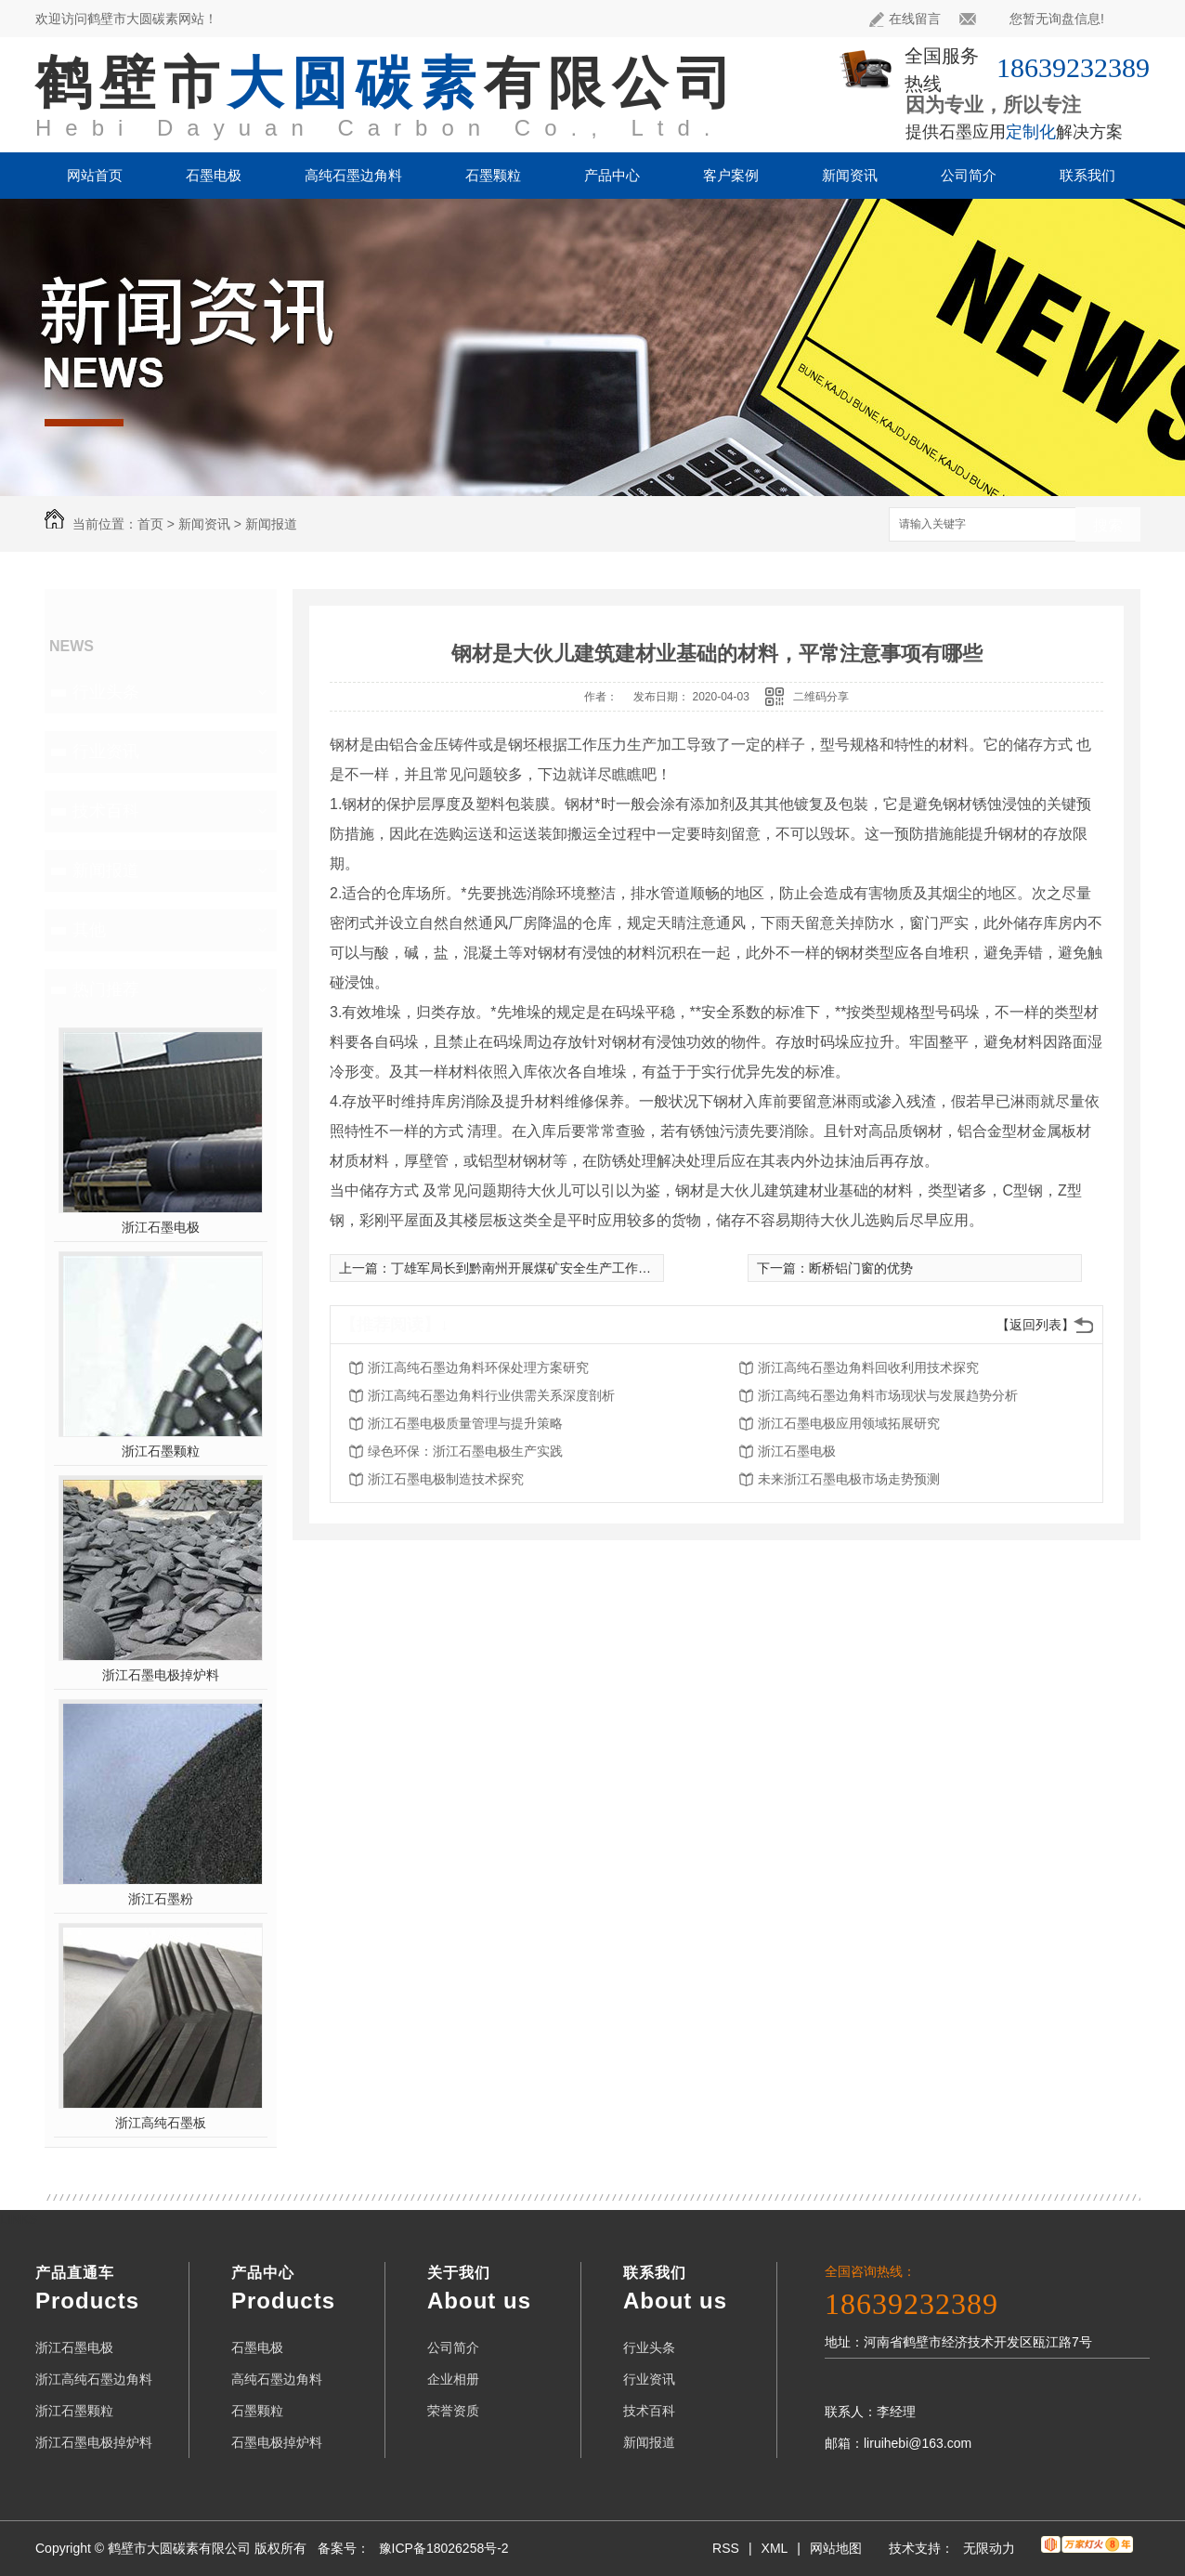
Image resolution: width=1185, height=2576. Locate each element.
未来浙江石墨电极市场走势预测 (849, 1478)
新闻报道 (271, 524)
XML (775, 2548)
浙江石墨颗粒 (161, 1451)
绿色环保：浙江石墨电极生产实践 (465, 1451)
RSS (725, 2548)
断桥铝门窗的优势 (861, 1268)
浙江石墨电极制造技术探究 (446, 1478)
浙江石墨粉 (160, 1898)
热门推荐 (105, 989)
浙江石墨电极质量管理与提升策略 (465, 1423)
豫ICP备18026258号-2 (444, 2548)
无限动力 (989, 2548)
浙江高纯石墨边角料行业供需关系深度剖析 (491, 1395)
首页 (150, 524)
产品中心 (612, 175)
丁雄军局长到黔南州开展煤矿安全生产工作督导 (527, 1268)
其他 (89, 930)
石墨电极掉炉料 (276, 2442)
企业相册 (453, 2379)
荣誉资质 (453, 2410)
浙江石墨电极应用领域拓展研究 (849, 1423)
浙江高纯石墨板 (160, 2122)
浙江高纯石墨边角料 (93, 2379)
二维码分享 (821, 696)
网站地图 (836, 2548)
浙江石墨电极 (161, 1227)
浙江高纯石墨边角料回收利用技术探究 (868, 1367)
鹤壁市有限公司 (387, 83)
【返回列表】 (1035, 1324)
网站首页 (95, 175)
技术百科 (105, 811)
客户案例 (731, 175)
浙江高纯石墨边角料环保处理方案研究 (478, 1367)
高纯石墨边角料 (353, 175)
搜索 (1108, 525)
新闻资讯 (850, 175)
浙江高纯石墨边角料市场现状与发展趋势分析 (888, 1395)
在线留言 (905, 19)
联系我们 (1087, 175)
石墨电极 (213, 175)
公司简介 (968, 175)
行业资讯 (105, 751)
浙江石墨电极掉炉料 (160, 1674)
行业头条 (105, 692)
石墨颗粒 (493, 175)
